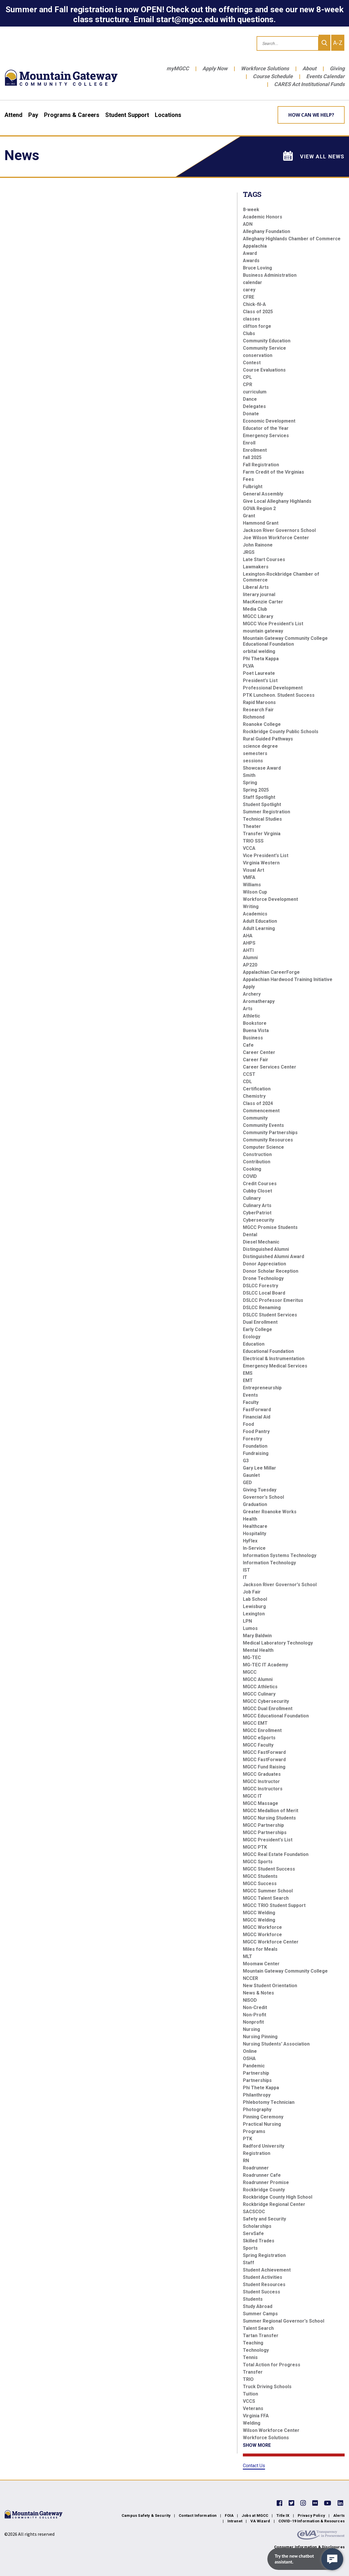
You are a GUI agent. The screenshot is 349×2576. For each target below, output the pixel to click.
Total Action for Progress (271, 2364)
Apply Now (214, 68)
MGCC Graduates (262, 1774)
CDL (247, 1081)
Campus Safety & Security (146, 2515)
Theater (252, 826)
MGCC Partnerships (265, 1832)
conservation (257, 355)
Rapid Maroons (259, 702)
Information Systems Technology (279, 1555)
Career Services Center (269, 1067)
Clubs (249, 333)
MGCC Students (260, 1876)
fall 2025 (252, 457)
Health (250, 1519)
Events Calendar (325, 76)
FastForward (257, 1409)
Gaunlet (251, 1475)
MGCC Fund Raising (264, 1767)
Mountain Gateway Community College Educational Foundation (285, 641)
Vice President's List (265, 855)
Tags (252, 194)
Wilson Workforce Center (271, 2430)
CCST (249, 1074)
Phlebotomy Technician (268, 2102)
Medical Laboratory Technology (278, 1643)
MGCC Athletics (260, 1686)
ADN (247, 224)
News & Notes (258, 1993)
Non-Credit (255, 2007)
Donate (251, 413)
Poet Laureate (259, 673)
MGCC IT (252, 1796)
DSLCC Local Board (264, 1293)
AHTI (248, 950)
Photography (257, 2109)
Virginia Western (261, 863)
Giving (337, 68)
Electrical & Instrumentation (273, 1358)
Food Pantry (256, 1431)
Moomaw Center (261, 1963)
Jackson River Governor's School (280, 1584)
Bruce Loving (257, 268)
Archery (252, 994)
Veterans (253, 2408)
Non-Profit (254, 2015)
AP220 (250, 965)
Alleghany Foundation (266, 231)
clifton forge (257, 326)
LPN (247, 1621)
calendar (252, 282)
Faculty (251, 1402)
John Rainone (258, 545)
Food (248, 1424)
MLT (247, 1956)
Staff (248, 2262)
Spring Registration (264, 2255)
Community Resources (268, 1140)
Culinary (252, 1198)
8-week (251, 209)
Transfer (253, 2372)
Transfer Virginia (261, 833)
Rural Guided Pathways (268, 739)
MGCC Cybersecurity (266, 1701)
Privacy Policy (311, 2515)
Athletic (251, 1016)
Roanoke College (262, 724)
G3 (246, 1460)
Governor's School (263, 1497)
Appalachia (255, 246)
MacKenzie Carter (263, 602)
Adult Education (260, 921)
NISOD (250, 2000)
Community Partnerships (270, 1132)
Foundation (255, 1446)
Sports (250, 2248)
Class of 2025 (258, 311)
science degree (260, 746)
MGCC (250, 1672)
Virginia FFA (256, 2416)
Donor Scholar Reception (270, 1271)
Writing (251, 906)
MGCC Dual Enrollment (267, 1708)
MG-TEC (252, 1657)
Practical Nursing (262, 2124)
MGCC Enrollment (262, 1730)
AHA (247, 935)
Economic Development (269, 421)
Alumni (250, 957)
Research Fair (258, 709)
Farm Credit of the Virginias (273, 472)
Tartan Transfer (260, 2335)
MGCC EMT (255, 1723)
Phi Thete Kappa (261, 2087)
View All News (314, 156)
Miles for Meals (260, 1949)
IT (245, 1577)
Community (255, 1118)
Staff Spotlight (259, 797)
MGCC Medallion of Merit (270, 1810)
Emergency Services (266, 435)
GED (247, 1482)
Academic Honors (262, 217)
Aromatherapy (259, 1001)
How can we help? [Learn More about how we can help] (311, 115)
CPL (247, 377)
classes (251, 319)
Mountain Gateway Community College (285, 1971)
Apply (249, 987)
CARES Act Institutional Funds (309, 84)
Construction (257, 1154)
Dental (250, 1234)
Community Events (263, 1125)
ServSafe (253, 2233)
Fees (248, 479)
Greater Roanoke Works (270, 1511)
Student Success (261, 2292)
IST (246, 1570)
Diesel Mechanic (261, 1242)
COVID (250, 1176)
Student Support (127, 114)
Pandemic (254, 2066)
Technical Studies (262, 819)
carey (249, 290)
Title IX (282, 2515)
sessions (253, 760)
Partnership (256, 2073)
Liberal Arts (256, 587)
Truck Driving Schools (267, 2386)
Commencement (261, 1110)
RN (246, 2160)
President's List (260, 680)
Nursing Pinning (260, 2036)
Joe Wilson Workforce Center (276, 537)
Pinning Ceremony (263, 2117)
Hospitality (254, 1533)
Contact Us (254, 2465)
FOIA (229, 2515)
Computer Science (263, 1147)
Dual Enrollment (260, 1322)
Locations (168, 114)
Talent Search (258, 2328)
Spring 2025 (256, 790)
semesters (255, 753)
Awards (251, 260)
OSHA (249, 2058)
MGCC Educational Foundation (276, 1716)
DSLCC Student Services (270, 1315)
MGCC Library (258, 616)
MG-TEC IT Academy (265, 1665)
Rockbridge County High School (277, 2197)
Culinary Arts (257, 1205)
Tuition (250, 2394)
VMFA (249, 877)
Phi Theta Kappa (261, 658)
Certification (257, 1089)
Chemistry (254, 1096)
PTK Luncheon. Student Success (279, 695)
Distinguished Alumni (266, 1249)
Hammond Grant (260, 523)
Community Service (264, 348)
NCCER (250, 1978)
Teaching (253, 2343)
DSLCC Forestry (260, 1285)
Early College (257, 1329)
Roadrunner (256, 2168)
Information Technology (269, 1562)
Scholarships (257, 2226)
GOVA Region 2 (259, 508)
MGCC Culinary (259, 1694)
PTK (247, 2138)
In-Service (254, 1548)
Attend (13, 114)
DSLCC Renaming (262, 1307)
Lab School (255, 1599)
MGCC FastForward (264, 1752)
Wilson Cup (255, 892)
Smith (249, 775)
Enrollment (255, 450)
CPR (247, 384)
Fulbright (252, 486)
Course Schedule (273, 76)
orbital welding (259, 651)
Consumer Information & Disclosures (309, 2547)
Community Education (266, 341)
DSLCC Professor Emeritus (273, 1300)
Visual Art (253, 870)
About (309, 68)
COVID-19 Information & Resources (311, 2521)
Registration (256, 2153)
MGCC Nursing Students (269, 1818)
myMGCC (177, 68)
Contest (252, 362)
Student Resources (264, 2284)
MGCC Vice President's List (273, 623)
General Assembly (263, 494)
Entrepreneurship (262, 1388)
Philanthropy (257, 2095)
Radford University (263, 2146)
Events (250, 1395)
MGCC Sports (258, 1861)
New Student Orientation (270, 1985)
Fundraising (256, 1453)
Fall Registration (261, 464)
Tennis (250, 2357)
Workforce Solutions (265, 68)
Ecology (251, 1336)
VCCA (249, 848)
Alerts (339, 2515)
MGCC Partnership (263, 1825)
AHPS (249, 943)
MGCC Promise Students (270, 1227)
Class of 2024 (258, 1103)
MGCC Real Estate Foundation (275, 1854)
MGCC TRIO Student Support (274, 1905)
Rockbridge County (264, 2190)
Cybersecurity (258, 1220)
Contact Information (198, 2515)
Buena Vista (256, 1030)
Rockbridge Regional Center (274, 2204)
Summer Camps (260, 2313)
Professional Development (273, 688)
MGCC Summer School (268, 1891)
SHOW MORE (257, 2445)
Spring (250, 782)
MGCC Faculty (258, 1745)
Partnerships (257, 2080)
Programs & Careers (71, 114)
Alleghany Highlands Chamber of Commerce (292, 238)
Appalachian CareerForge (271, 972)
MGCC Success (260, 1883)
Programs (254, 2131)
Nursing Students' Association (276, 2044)
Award (250, 253)
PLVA (248, 666)
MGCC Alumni (258, 1679)
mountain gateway (263, 631)
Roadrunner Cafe (262, 2175)
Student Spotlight (262, 804)
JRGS (249, 552)
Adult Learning (259, 928)
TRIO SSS (253, 841)
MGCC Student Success (269, 1869)
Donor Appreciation (264, 1264)
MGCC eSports (259, 1737)
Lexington (254, 1614)
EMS (247, 1373)
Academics (255, 914)
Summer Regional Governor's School (283, 2321)
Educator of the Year (266, 428)
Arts (247, 1008)
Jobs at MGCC (255, 2515)
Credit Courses (260, 1183)
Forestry (252, 1439)
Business (253, 1038)
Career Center (259, 1052)
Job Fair (252, 1592)
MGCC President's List (267, 1840)
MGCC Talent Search (266, 1898)
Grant (249, 516)
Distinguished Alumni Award (273, 1256)
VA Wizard (260, 2521)
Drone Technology (263, 1278)
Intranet (234, 2521)
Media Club (255, 609)
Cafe (248, 1045)
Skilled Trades (258, 2241)
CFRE (248, 297)
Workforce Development (270, 899)
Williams (252, 884)
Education (253, 1344)
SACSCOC (254, 2211)
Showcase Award (262, 768)
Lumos (250, 1628)
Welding (251, 2423)
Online (250, 2051)
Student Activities (262, 2277)
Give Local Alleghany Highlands (277, 501)
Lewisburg (254, 1606)
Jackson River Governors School (279, 530)
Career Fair (255, 1059)
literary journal (259, 594)
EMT (248, 1380)
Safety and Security (264, 2219)
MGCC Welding (259, 1912)
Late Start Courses (264, 559)
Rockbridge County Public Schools (280, 731)
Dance (250, 399)
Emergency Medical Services (275, 1366)
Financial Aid (256, 1417)
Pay (33, 114)
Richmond (253, 717)
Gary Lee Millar (259, 1468)
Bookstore (254, 1023)
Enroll (249, 443)
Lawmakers (256, 567)
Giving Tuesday (259, 1490)
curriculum (254, 392)
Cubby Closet (257, 1191)
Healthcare (255, 1526)
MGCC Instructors (263, 1789)
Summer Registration (266, 812)
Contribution (256, 1161)
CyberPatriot (257, 1213)
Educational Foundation (268, 1351)
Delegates (254, 406)
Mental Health (258, 1650)
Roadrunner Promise (266, 2182)
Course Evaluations (264, 370)
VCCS (249, 2401)
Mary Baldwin (257, 1635)
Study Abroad (257, 2306)
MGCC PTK (255, 1847)
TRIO (248, 2379)
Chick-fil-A (254, 304)
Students (253, 2299)
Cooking (252, 1169)
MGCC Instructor (261, 1781)
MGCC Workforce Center (271, 1942)
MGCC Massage (260, 1803)
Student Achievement (267, 2270)
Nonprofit (253, 2022)
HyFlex (250, 1541)
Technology (256, 2350)
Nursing (251, 2029)
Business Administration (270, 275)
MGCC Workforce (262, 1927)
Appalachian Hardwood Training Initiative (287, 979)
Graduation (255, 1504)
